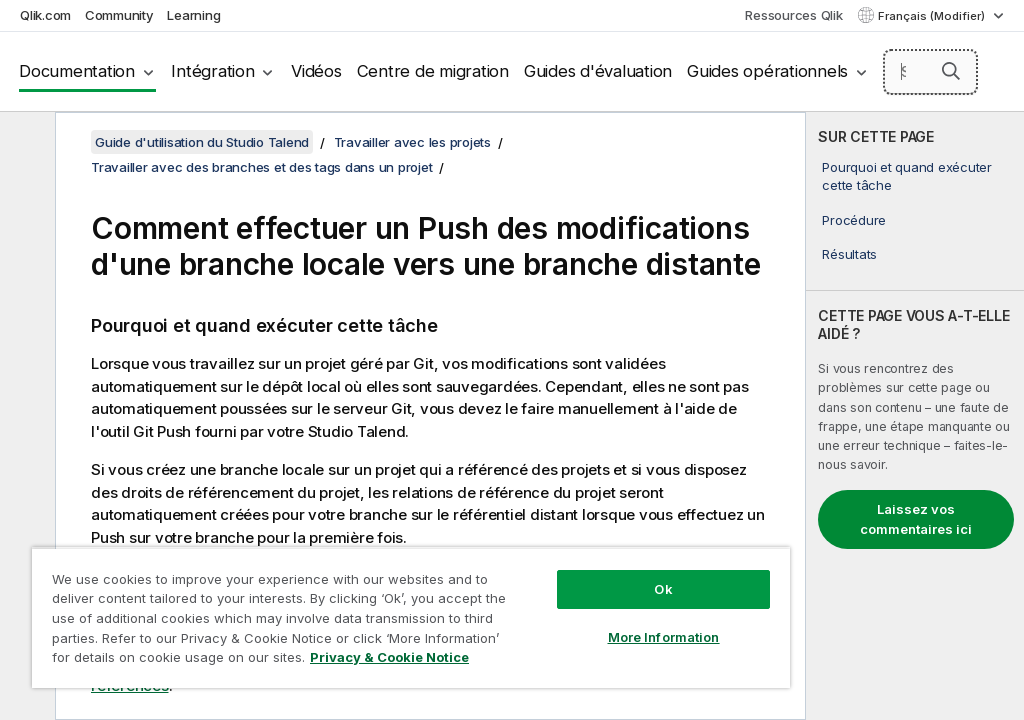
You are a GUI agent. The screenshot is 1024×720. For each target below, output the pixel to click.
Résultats (849, 254)
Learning (193, 15)
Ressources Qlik (793, 15)
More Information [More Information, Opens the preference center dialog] (664, 637)
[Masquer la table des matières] (25, 143)
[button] (951, 71)
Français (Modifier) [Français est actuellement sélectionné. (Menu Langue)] (933, 16)
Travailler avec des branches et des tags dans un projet (261, 167)
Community (119, 15)
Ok (663, 589)
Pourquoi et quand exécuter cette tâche (907, 176)
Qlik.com (45, 15)
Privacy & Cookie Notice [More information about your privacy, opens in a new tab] (389, 657)
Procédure (854, 220)
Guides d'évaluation (598, 71)
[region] (411, 617)
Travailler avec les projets (412, 142)
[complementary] (915, 416)
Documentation (77, 71)
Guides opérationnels (767, 71)
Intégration (212, 71)
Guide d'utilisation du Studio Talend (202, 142)
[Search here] (931, 72)
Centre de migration (433, 71)
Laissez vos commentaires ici (916, 519)
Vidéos (316, 71)
